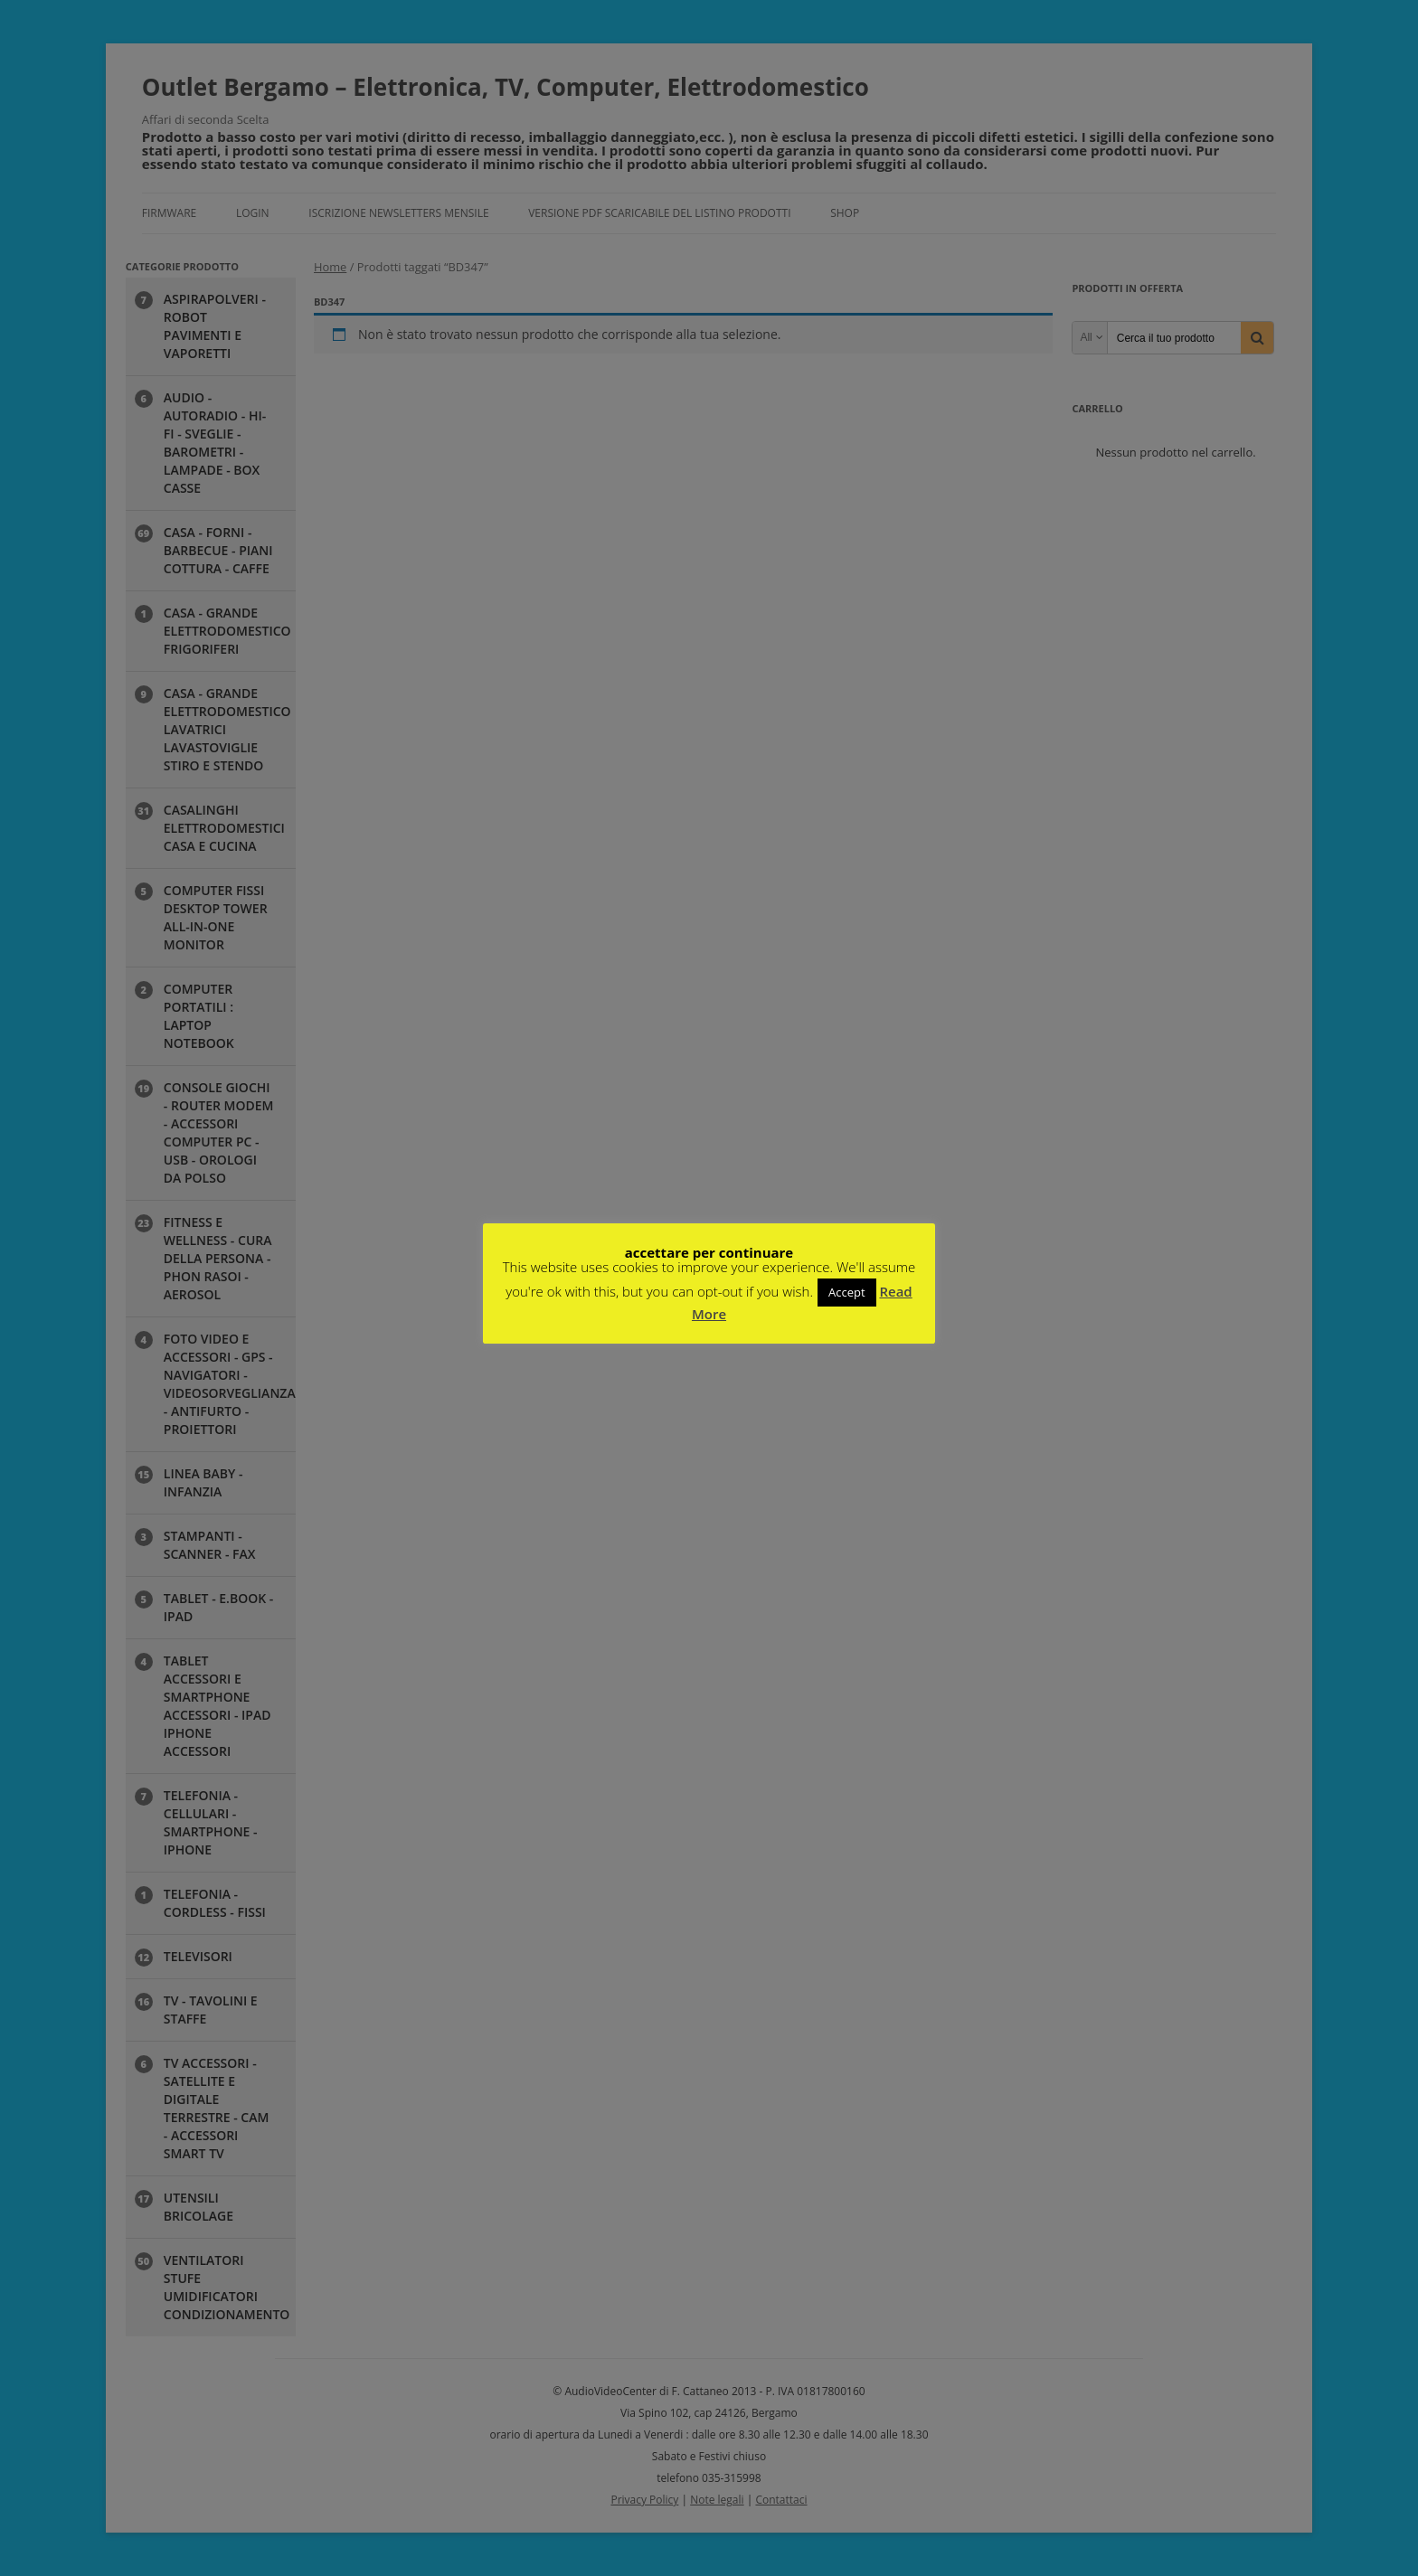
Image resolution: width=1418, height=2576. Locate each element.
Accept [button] (846, 1292)
